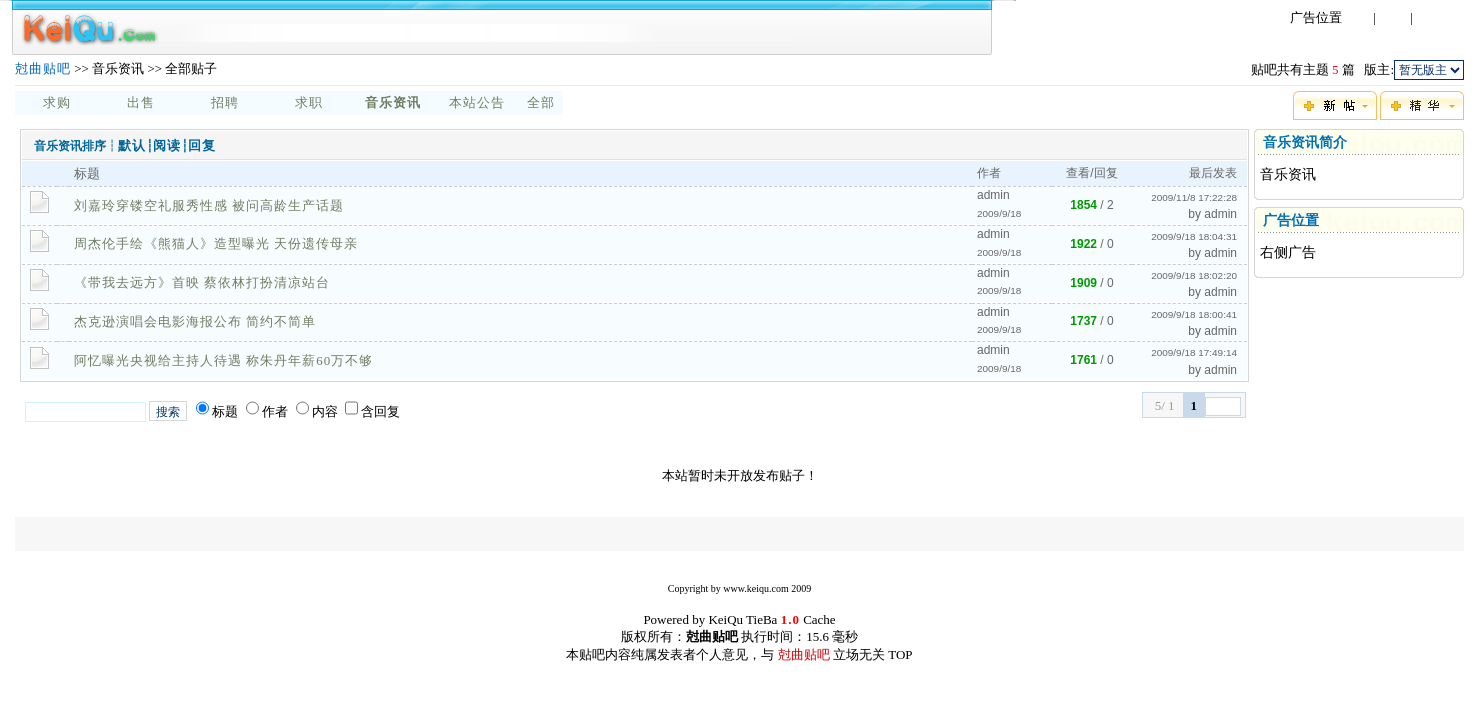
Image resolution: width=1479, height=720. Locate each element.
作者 (275, 411)
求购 (57, 102)
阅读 (167, 145)
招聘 (225, 102)
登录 (1356, 17)
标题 (225, 411)
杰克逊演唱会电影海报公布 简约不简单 (195, 321)
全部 (541, 102)
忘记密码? (1447, 17)
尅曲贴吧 (43, 68)
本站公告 (477, 102)
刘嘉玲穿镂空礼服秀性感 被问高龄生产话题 (209, 205)
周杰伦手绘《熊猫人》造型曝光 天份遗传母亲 (216, 243)
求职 (309, 102)
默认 (132, 145)
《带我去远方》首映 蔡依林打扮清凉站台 (202, 282)
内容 (325, 411)
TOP (900, 654)
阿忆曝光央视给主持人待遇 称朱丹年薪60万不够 (223, 360)
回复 (202, 145)
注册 (1393, 17)
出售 (141, 102)
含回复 (380, 411)
